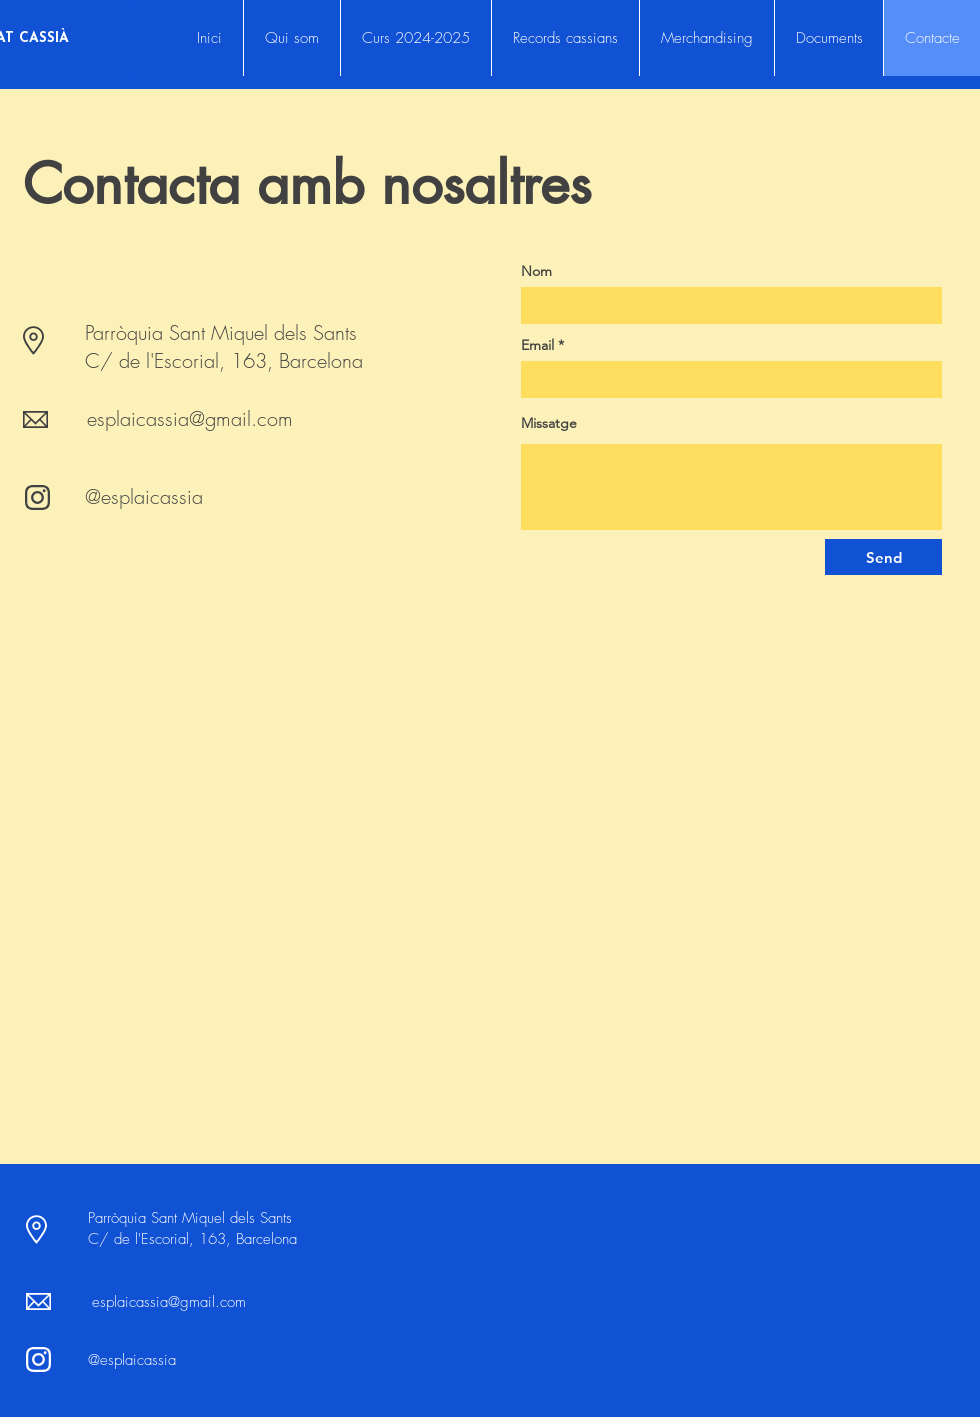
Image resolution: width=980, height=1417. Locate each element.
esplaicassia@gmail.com (190, 418)
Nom (536, 271)
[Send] (883, 557)
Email (537, 345)
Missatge (549, 423)
